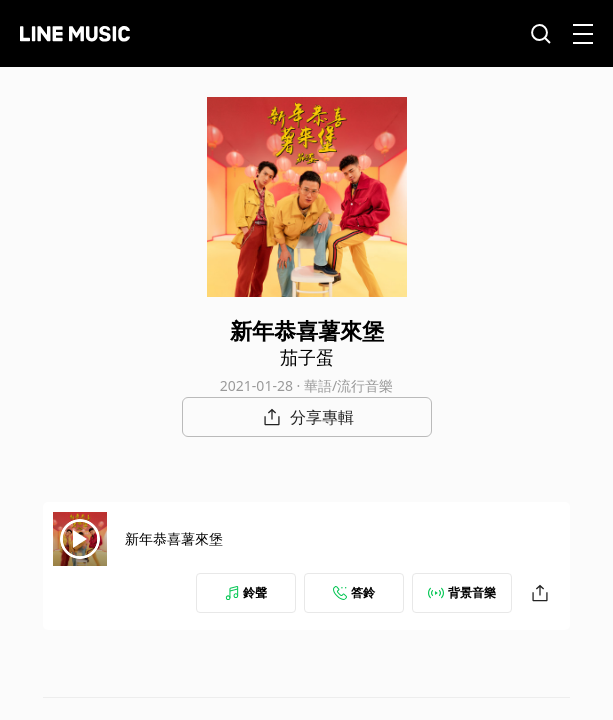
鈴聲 (246, 592)
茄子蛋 (307, 357)
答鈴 (354, 592)
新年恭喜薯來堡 (174, 538)
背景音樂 (462, 592)
